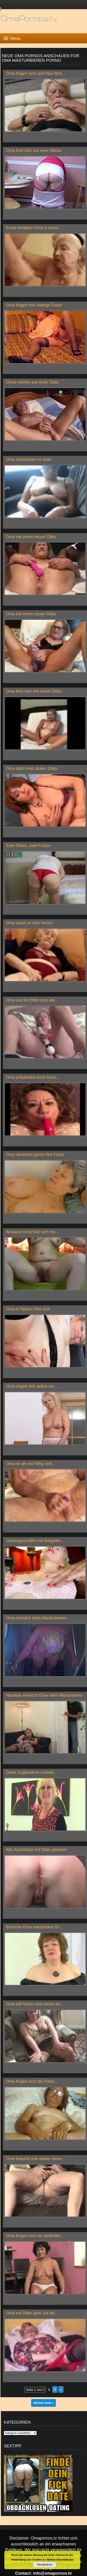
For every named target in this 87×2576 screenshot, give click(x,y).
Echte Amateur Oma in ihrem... (34, 228)
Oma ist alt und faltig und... (30, 1463)
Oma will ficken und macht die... (35, 2004)
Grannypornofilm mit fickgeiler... (35, 1540)
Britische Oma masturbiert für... (34, 1927)
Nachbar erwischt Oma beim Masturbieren (44, 1695)
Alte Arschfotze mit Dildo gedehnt (36, 1849)
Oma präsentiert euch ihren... (32, 1077)
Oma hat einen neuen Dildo (31, 537)
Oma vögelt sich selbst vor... (31, 1386)
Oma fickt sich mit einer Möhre (34, 150)
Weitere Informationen (60, 2559)
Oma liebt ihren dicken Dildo (31, 768)
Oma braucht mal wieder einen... (35, 2158)
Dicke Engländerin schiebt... (31, 1772)
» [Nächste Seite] (61, 2389)
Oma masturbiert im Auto (29, 459)
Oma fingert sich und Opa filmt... (35, 73)
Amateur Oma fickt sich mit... (32, 1232)
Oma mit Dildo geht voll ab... (32, 2313)
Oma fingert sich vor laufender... (35, 2235)
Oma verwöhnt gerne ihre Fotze (35, 1154)
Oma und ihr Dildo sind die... (32, 1000)
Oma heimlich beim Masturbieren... (38, 1618)
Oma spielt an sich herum (29, 923)
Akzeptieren (44, 2564)
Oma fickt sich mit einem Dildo (33, 691)
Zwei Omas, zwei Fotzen (28, 845)
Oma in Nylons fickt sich (28, 1309)
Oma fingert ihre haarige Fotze (34, 305)
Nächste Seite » (43, 2403)
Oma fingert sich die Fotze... (31, 2081)
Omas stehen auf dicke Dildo (32, 382)
